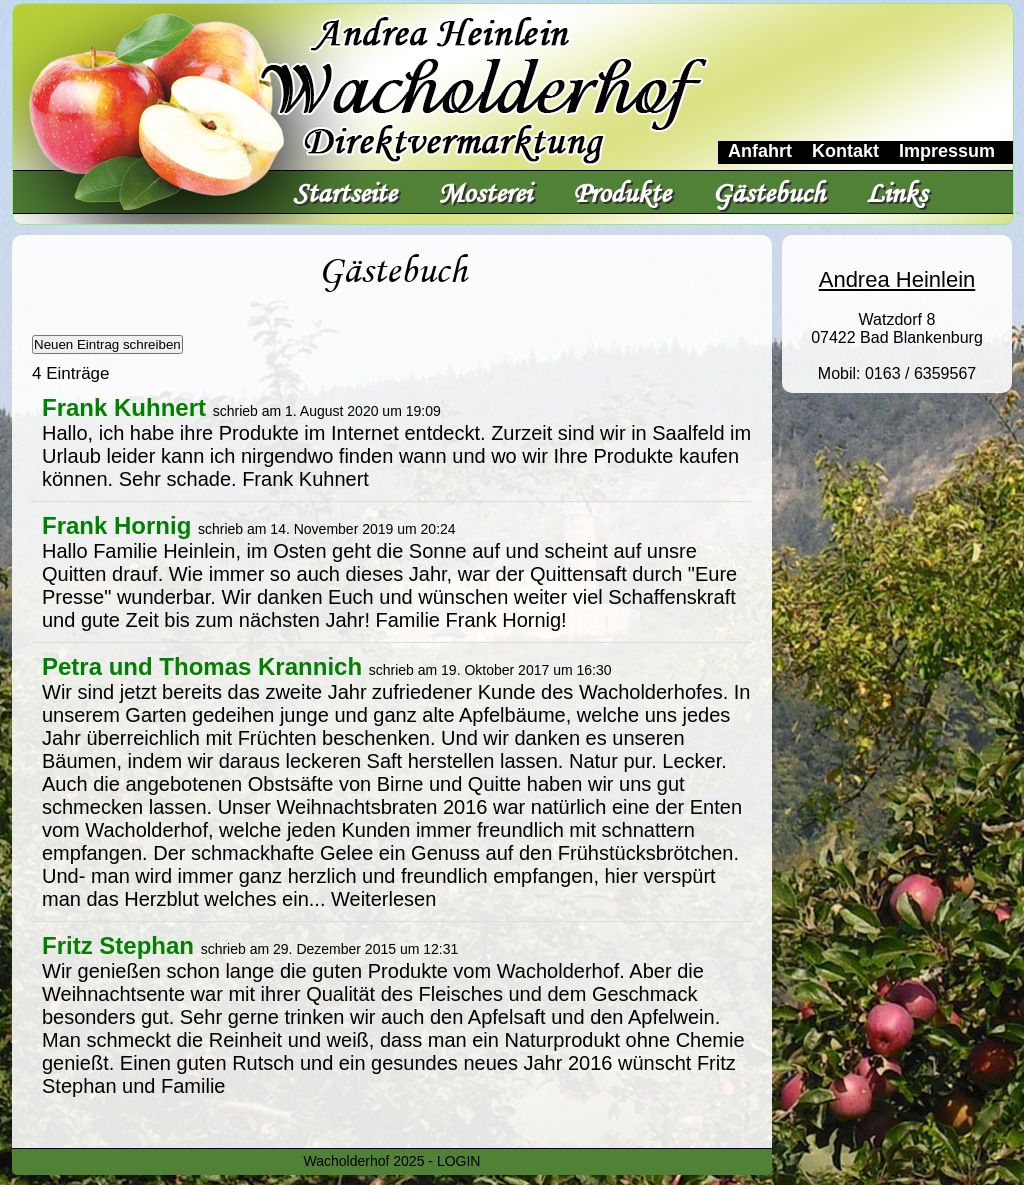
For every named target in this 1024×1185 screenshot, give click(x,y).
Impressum (947, 151)
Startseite (344, 192)
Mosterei (484, 192)
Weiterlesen (383, 899)
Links (896, 192)
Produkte (621, 192)
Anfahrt (760, 151)
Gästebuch (768, 192)
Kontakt (845, 151)
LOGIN (459, 1161)
